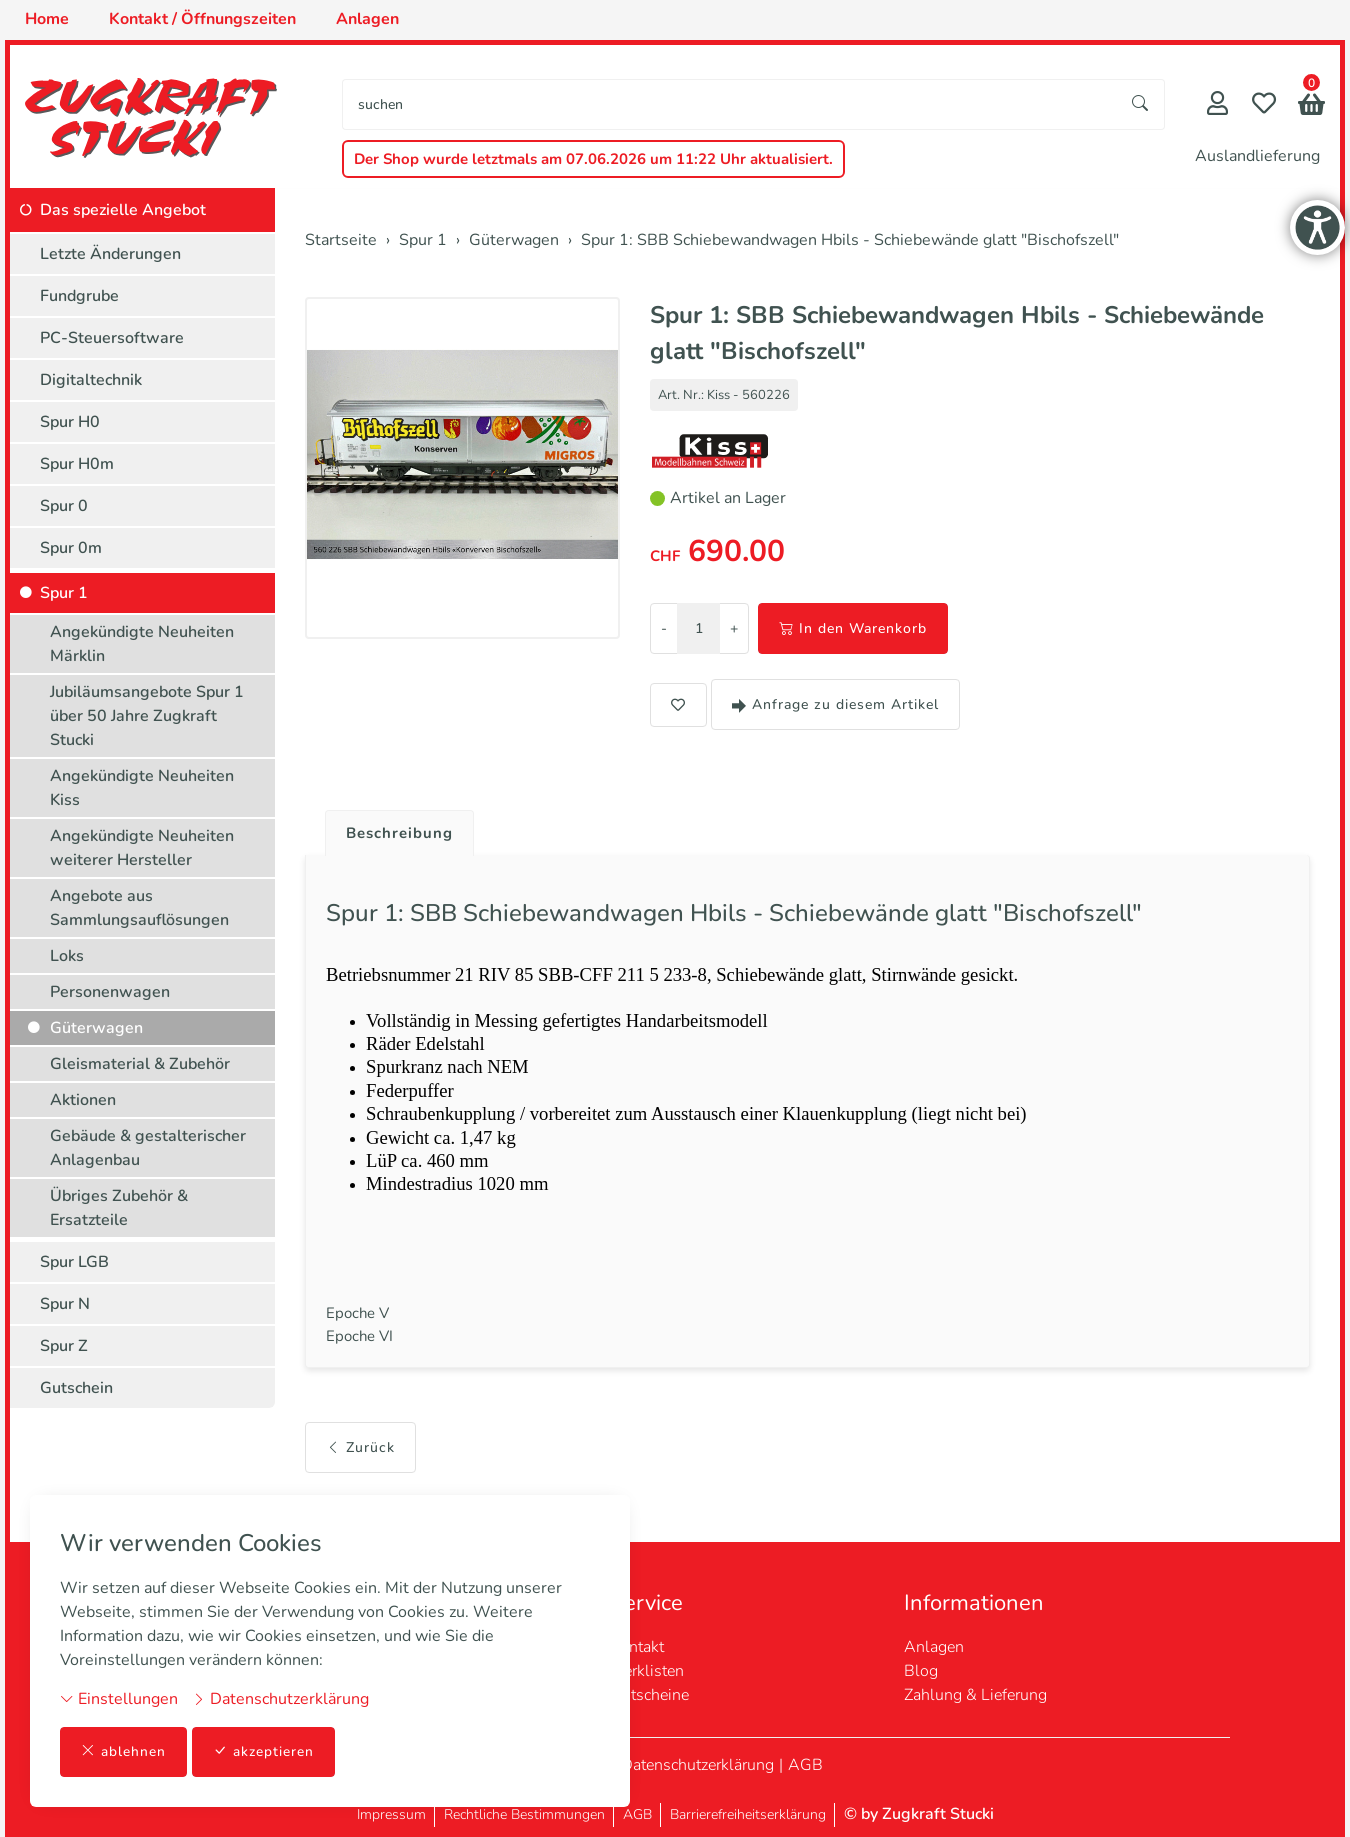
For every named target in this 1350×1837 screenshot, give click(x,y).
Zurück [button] (360, 1476)
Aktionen (83, 1100)
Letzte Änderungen (110, 254)
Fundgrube (79, 296)
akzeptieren (264, 1751)
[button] (1311, 106)
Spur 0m (71, 548)
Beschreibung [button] (403, 834)
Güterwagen (96, 1028)
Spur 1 (64, 593)
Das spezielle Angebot (123, 210)
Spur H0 (70, 422)
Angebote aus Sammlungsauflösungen (139, 908)
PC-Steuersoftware (112, 338)
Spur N (65, 1304)
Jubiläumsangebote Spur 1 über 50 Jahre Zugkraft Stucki (147, 716)
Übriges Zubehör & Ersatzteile (119, 1208)
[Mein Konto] (1217, 105)
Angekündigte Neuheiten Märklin (142, 644)
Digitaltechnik (91, 380)
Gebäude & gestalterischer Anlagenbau (148, 1148)
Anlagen (934, 1647)
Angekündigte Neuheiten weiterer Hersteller (142, 848)
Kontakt (637, 1647)
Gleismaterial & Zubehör (140, 1064)
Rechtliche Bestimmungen (524, 1814)
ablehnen (123, 1751)
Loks (67, 956)
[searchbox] (730, 104)
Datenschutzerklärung (280, 1698)
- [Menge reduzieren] (664, 628)
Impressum (391, 1814)
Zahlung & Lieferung (975, 1695)
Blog (921, 1671)
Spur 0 (64, 506)
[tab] (395, 829)
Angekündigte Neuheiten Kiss (142, 788)
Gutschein (76, 1388)
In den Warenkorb (853, 628)
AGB (805, 1765)
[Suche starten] (1141, 104)
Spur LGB (74, 1262)
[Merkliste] (1264, 105)
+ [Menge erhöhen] (734, 628)
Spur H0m (77, 464)
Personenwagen (110, 992)
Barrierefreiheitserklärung (748, 1814)
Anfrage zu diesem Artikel (835, 704)
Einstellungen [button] (119, 1698)
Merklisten (647, 1671)
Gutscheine (649, 1695)
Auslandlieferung (1257, 156)
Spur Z (64, 1346)
